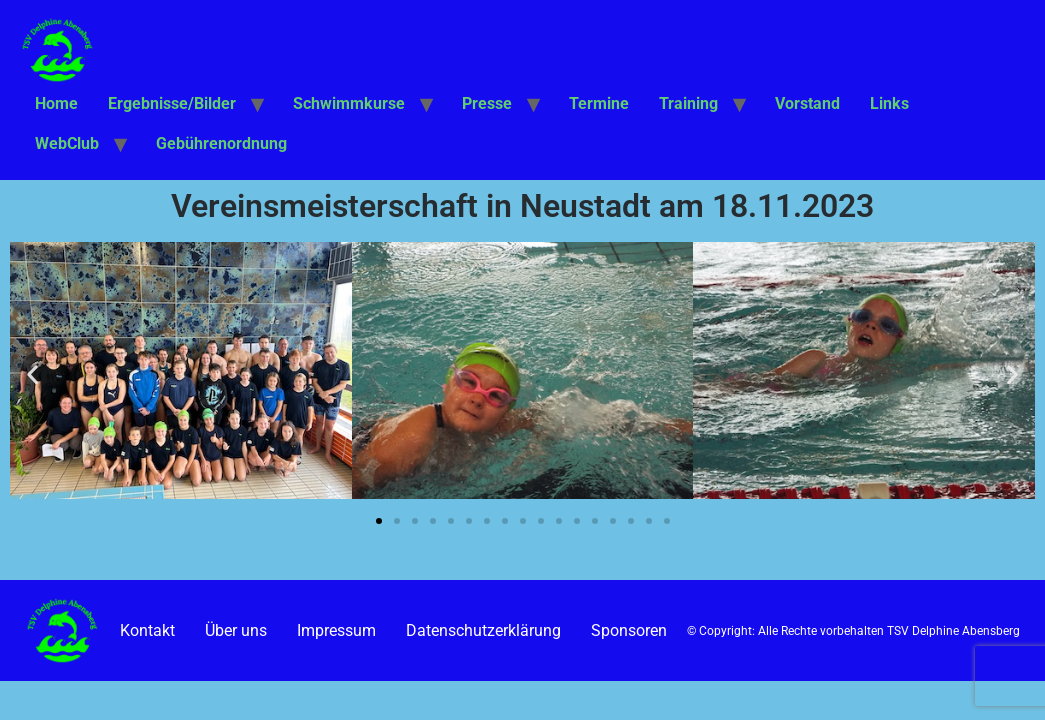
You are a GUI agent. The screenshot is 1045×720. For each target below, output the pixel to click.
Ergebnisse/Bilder (172, 103)
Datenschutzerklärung (483, 630)
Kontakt (147, 630)
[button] (32, 373)
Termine (599, 103)
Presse (487, 103)
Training (688, 103)
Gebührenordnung (221, 143)
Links (889, 103)
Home (56, 103)
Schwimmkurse (349, 103)
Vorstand (807, 103)
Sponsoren (629, 630)
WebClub (67, 143)
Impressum (336, 630)
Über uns (236, 630)
